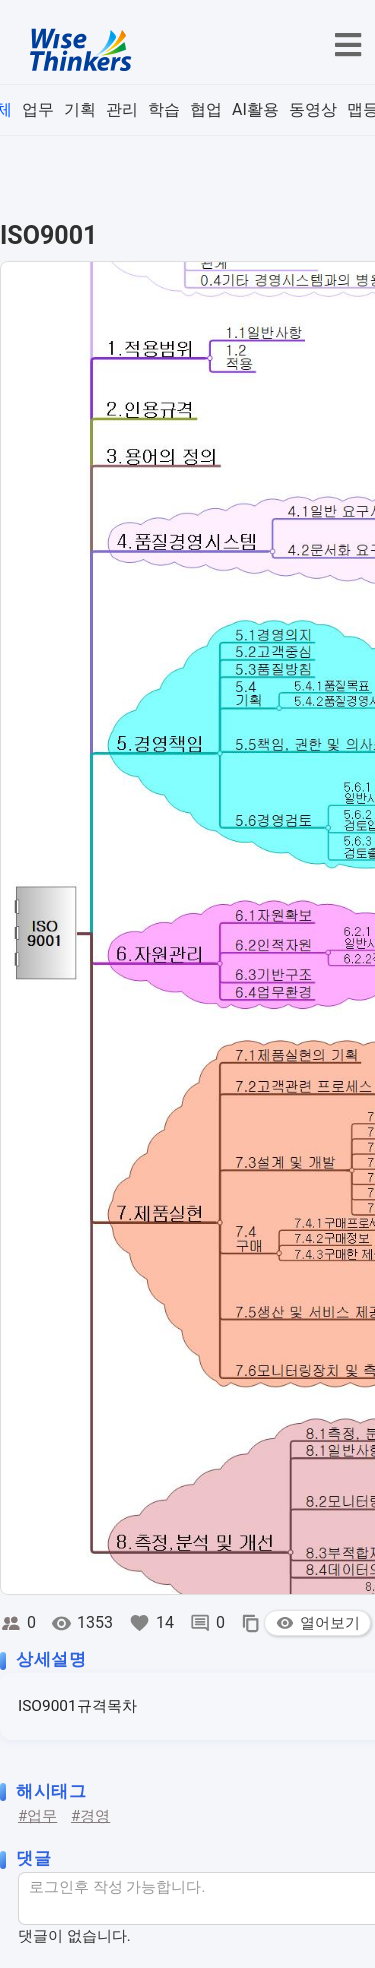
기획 (80, 109)
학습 (164, 109)
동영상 (313, 109)
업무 (38, 109)
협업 (206, 109)
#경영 (90, 1816)
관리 (122, 109)
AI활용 (255, 109)
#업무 (37, 1816)
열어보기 (317, 1623)
